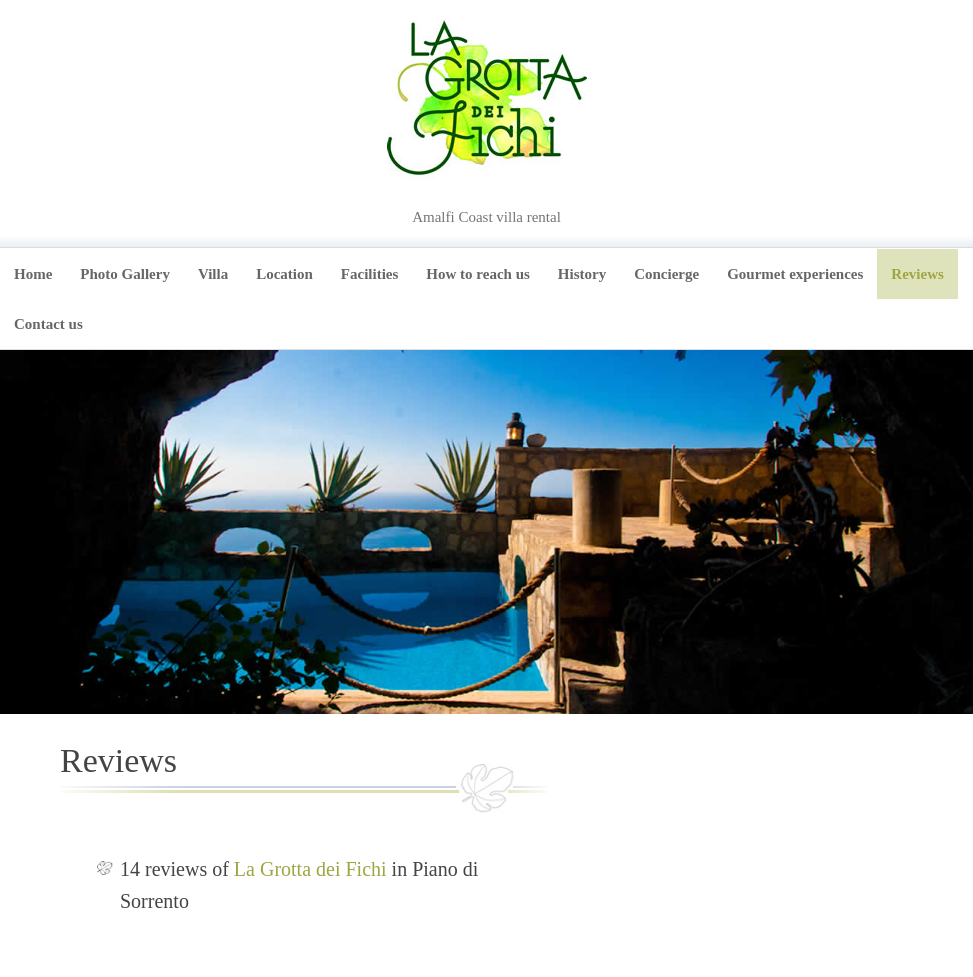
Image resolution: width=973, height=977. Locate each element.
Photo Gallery (125, 274)
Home (33, 274)
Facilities (369, 274)
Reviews (917, 274)
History (582, 274)
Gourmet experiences (795, 274)
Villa (213, 274)
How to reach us (477, 274)
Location (284, 274)
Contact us (48, 324)
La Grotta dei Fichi (310, 869)
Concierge (666, 274)
